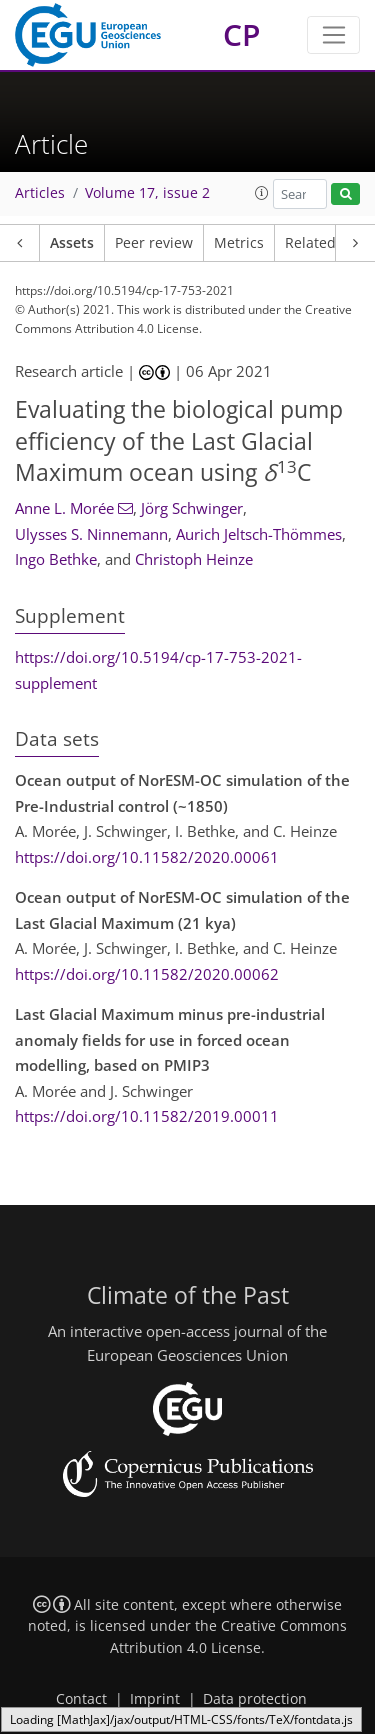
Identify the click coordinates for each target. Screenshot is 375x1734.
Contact (81, 1699)
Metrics (239, 243)
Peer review (154, 243)
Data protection (255, 1699)
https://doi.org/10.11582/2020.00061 (147, 857)
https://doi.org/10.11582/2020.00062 (147, 974)
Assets (72, 243)
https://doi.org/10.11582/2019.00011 (147, 1116)
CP (241, 34)
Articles (40, 193)
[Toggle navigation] (333, 35)
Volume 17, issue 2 (147, 193)
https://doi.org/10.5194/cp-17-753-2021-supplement (158, 670)
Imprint (155, 1699)
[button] (262, 193)
